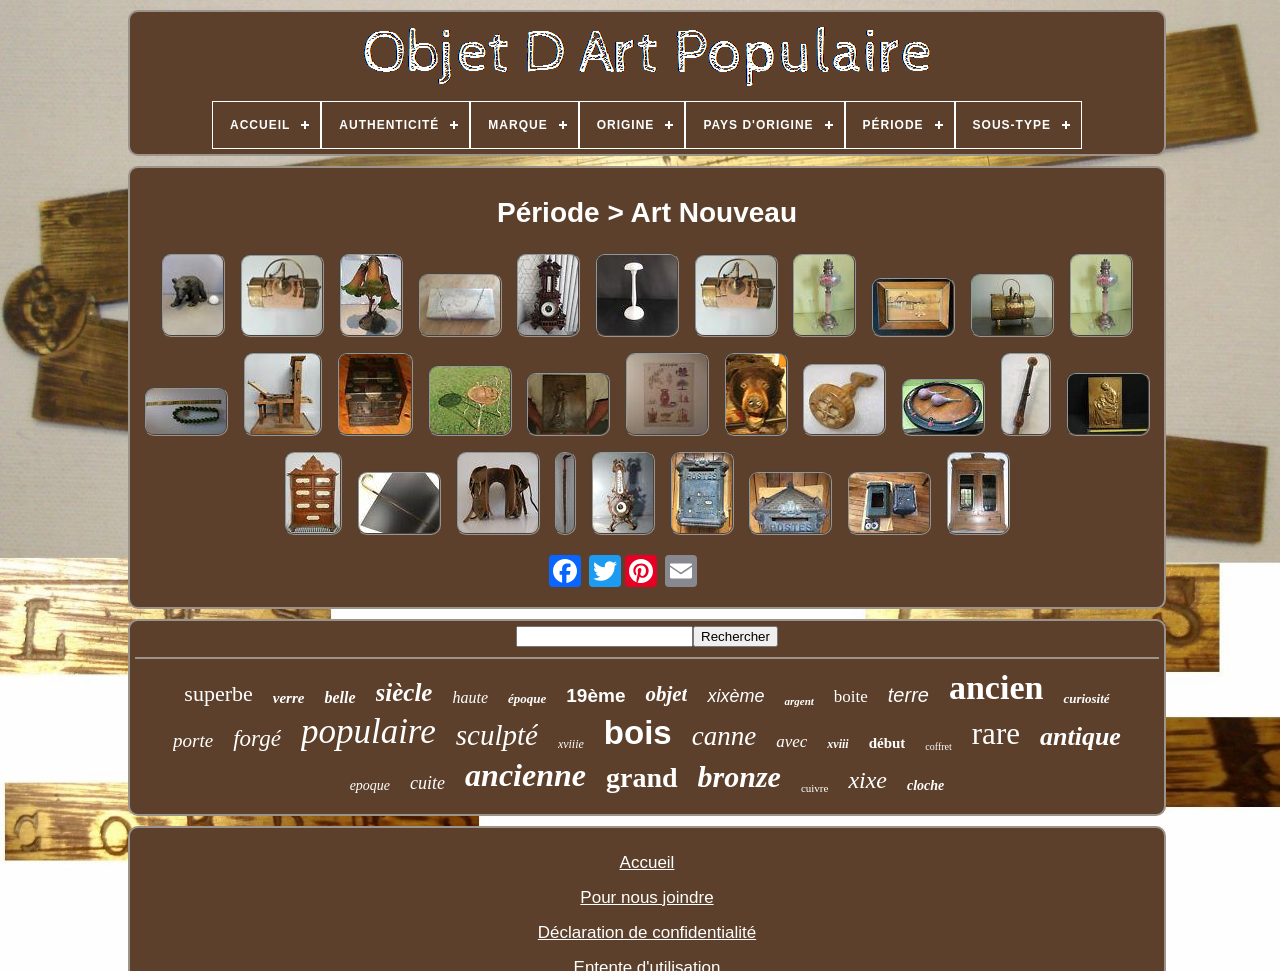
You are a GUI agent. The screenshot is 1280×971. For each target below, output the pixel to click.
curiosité (1086, 698)
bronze (739, 776)
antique (1080, 736)
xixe (867, 780)
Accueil (647, 862)
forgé (257, 738)
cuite (427, 783)
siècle (404, 692)
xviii (837, 744)
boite (851, 696)
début (887, 743)
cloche (925, 785)
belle (339, 697)
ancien (996, 687)
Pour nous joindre (646, 897)
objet (666, 694)
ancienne (525, 775)
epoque (370, 785)
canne (724, 736)
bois (638, 732)
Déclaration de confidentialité (647, 932)
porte (193, 740)
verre (289, 698)
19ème (595, 695)
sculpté (497, 735)
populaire (368, 731)
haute (470, 697)
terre (908, 695)
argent (798, 701)
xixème (735, 696)
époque (527, 698)
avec (791, 741)
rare (996, 733)
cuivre (814, 788)
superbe (218, 693)
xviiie (571, 744)
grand (642, 777)
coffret (938, 746)
